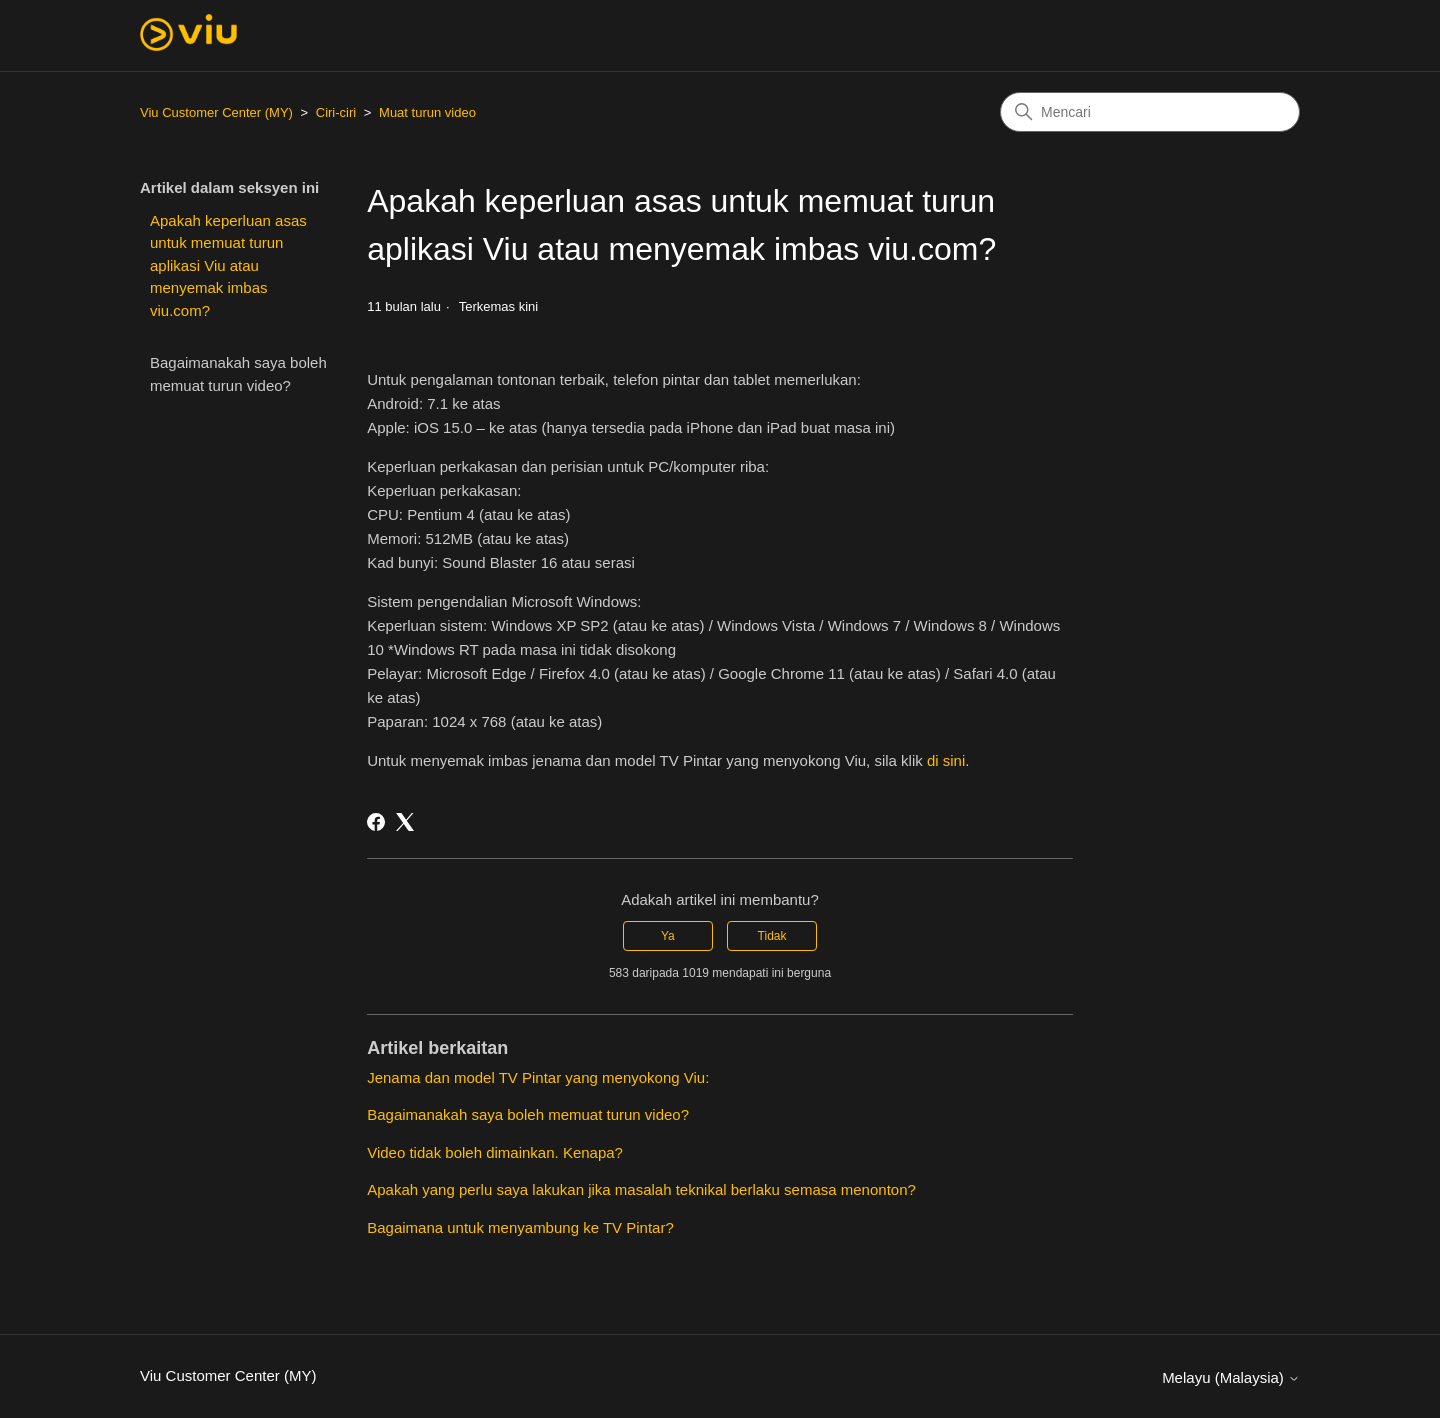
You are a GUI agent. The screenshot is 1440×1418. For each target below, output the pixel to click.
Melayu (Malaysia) (1231, 1377)
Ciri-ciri (336, 112)
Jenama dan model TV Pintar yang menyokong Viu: (538, 1077)
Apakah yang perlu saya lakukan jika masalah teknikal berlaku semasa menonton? (641, 1189)
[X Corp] (405, 822)
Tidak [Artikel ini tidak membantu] (772, 936)
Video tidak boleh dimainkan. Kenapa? (495, 1152)
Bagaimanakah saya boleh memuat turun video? (238, 374)
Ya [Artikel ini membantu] (668, 936)
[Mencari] (1150, 112)
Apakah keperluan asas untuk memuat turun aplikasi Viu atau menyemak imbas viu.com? (228, 265)
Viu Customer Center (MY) (216, 112)
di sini (946, 760)
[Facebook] (376, 822)
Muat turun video (427, 112)
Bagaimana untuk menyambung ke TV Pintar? (520, 1227)
